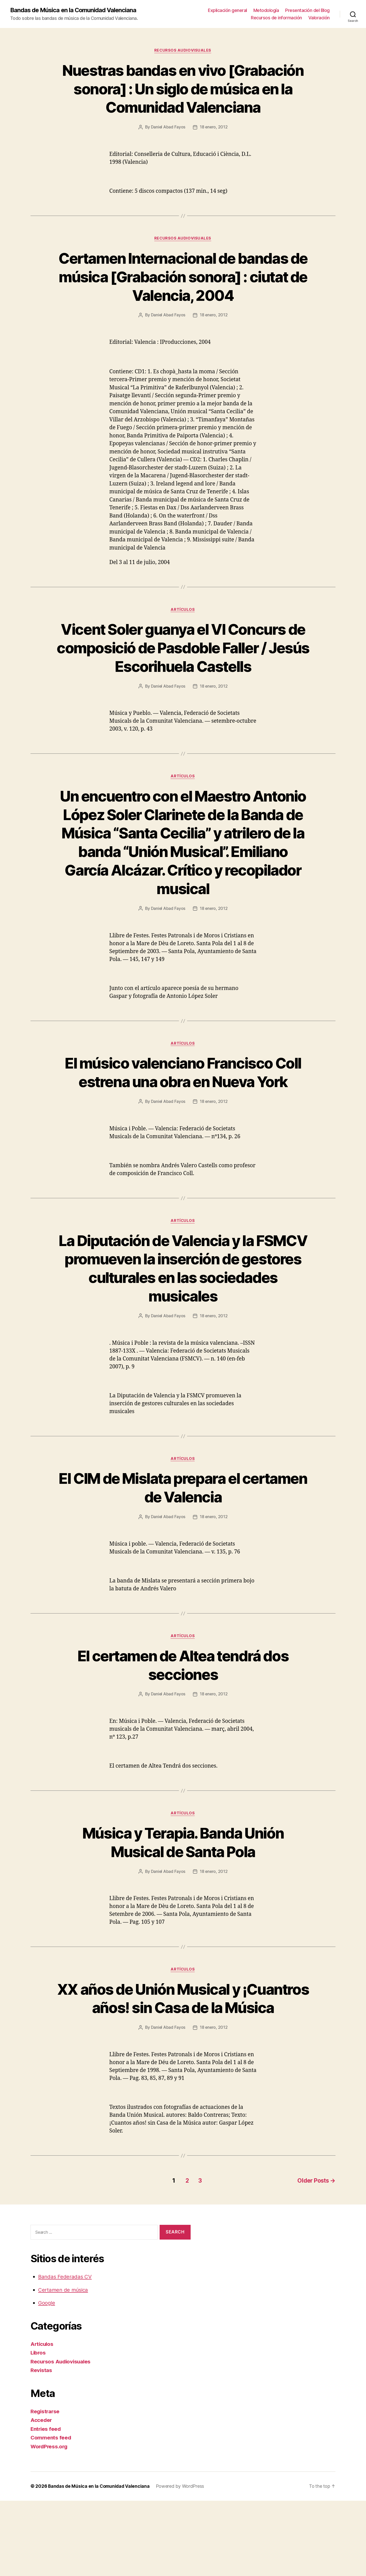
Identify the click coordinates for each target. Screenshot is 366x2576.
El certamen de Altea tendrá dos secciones (183, 1722)
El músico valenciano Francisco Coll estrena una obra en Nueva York (183, 1119)
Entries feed (46, 2504)
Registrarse (45, 2487)
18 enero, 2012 (214, 146)
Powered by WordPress (182, 2561)
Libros (38, 2428)
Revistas (41, 2445)
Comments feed (51, 2513)
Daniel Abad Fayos (167, 146)
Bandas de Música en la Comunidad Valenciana (74, 10)
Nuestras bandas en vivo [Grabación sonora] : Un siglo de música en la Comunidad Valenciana (183, 98)
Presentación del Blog (307, 10)
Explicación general (227, 10)
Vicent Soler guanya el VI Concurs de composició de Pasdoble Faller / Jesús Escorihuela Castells (182, 667)
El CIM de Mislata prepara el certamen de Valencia (183, 1545)
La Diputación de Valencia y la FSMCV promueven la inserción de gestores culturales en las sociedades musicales (183, 1325)
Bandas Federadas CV (65, 2352)
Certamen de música (64, 2365)
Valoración (319, 18)
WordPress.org (49, 2522)
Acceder (41, 2495)
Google (46, 2378)
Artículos (183, 629)
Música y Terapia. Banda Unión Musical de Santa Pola (183, 1899)
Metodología (266, 10)
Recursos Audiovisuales (182, 51)
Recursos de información (276, 18)
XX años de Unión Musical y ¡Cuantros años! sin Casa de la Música (183, 2065)
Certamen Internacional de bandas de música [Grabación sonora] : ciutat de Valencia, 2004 (183, 295)
